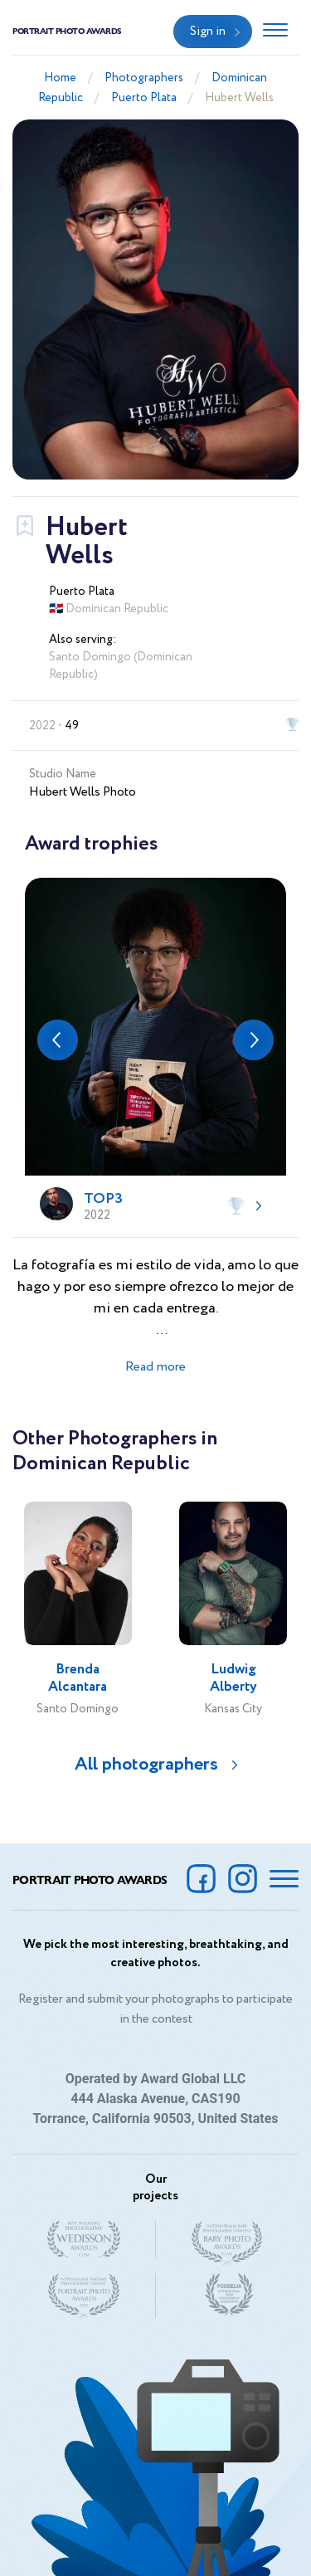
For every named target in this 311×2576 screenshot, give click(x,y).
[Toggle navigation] (275, 31)
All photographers (146, 1764)
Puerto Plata (144, 98)
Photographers (143, 78)
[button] (57, 1040)
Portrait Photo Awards (67, 31)
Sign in (208, 31)
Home (60, 78)
